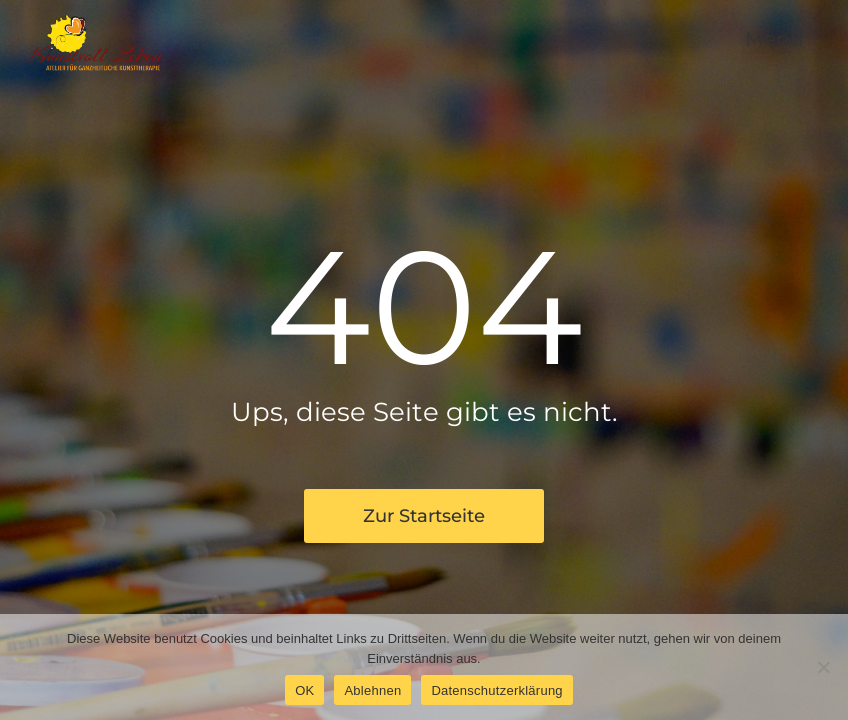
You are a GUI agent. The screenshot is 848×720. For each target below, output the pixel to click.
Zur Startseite (424, 516)
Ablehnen (372, 690)
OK (304, 690)
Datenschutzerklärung (496, 690)
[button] (769, 40)
